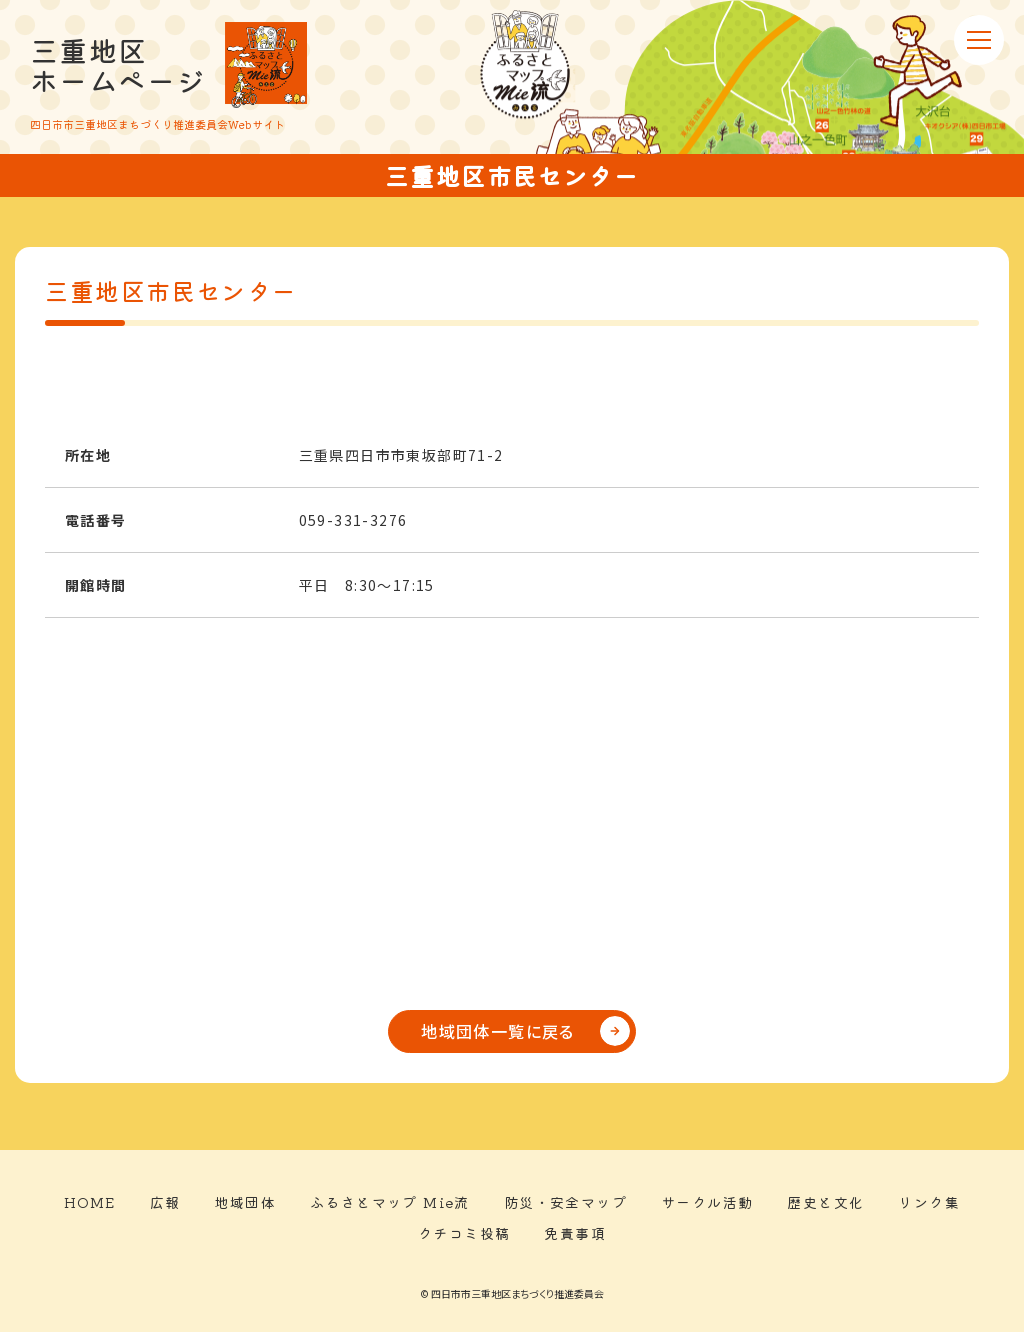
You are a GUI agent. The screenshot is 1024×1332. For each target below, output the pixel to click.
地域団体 (245, 1202)
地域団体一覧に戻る (498, 1031)
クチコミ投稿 (464, 1233)
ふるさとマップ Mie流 (390, 1202)
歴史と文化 (825, 1202)
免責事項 (575, 1233)
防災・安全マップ (565, 1202)
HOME (90, 1202)
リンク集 (929, 1202)
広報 (165, 1202)
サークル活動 (707, 1202)
